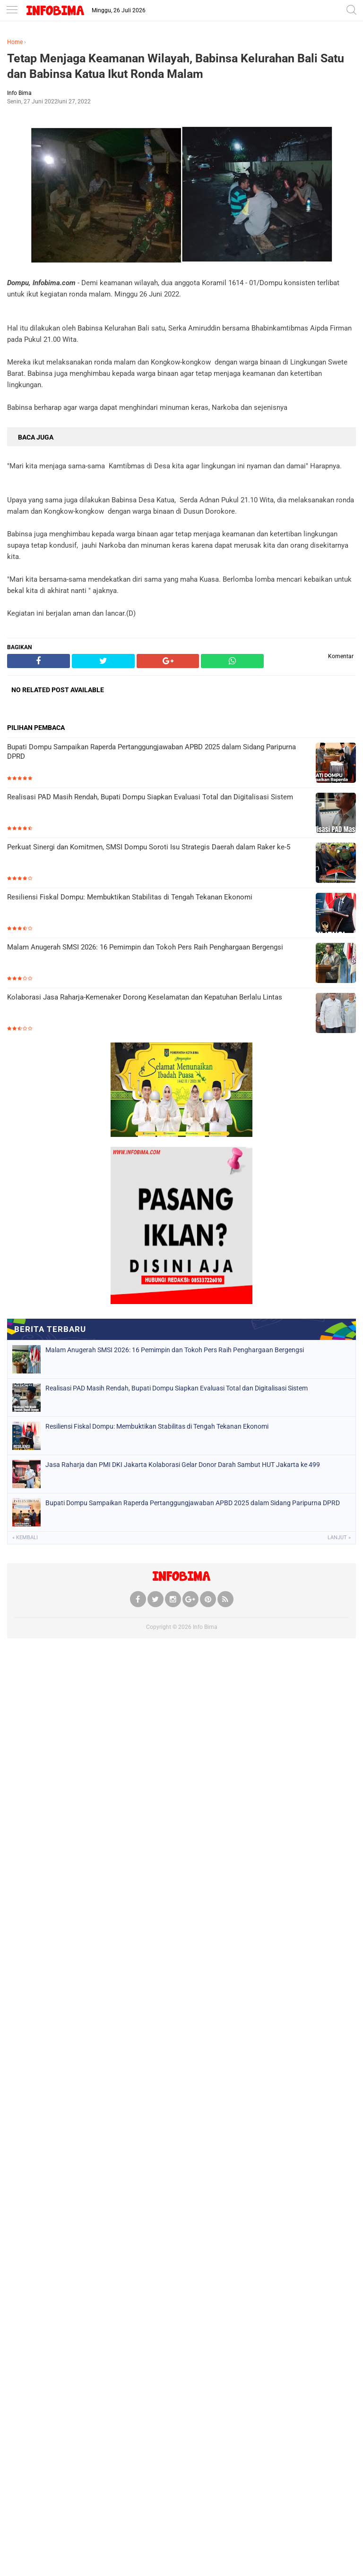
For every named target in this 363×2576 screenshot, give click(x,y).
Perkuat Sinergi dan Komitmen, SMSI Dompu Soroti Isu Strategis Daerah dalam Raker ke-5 (148, 847)
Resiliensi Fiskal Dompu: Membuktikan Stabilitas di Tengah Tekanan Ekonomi (129, 897)
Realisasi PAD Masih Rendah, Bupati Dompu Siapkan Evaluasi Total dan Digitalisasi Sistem (150, 797)
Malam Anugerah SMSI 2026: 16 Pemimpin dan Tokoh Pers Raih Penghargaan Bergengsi (145, 947)
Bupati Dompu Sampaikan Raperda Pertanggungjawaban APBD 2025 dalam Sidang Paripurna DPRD (151, 752)
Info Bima (205, 1627)
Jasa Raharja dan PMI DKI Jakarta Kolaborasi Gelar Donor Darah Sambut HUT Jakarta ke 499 (182, 1464)
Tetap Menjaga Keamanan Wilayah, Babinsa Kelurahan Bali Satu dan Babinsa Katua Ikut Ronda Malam (175, 66)
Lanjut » (339, 1537)
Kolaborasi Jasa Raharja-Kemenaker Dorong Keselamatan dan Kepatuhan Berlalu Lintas (144, 997)
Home (15, 42)
